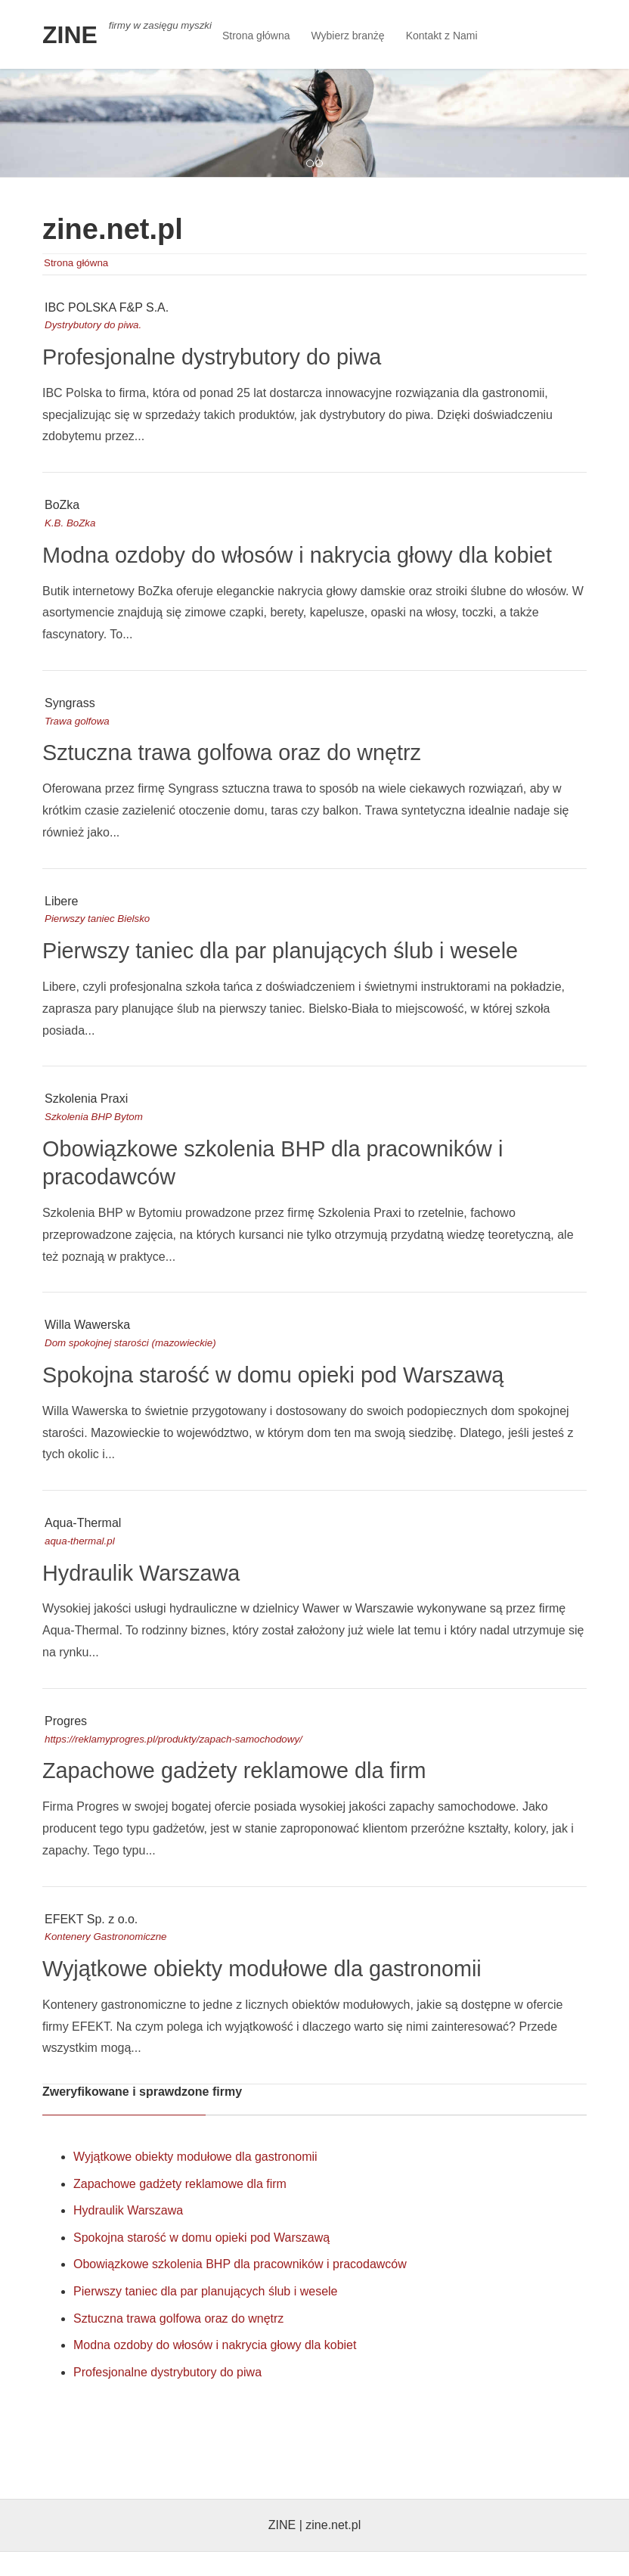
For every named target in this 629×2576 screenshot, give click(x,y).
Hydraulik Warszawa (141, 1573)
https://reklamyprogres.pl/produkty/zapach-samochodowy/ (173, 1739)
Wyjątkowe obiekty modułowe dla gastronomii (262, 1969)
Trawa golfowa (77, 721)
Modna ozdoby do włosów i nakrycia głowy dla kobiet (297, 555)
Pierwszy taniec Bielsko (97, 918)
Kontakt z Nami (442, 35)
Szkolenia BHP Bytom (94, 1116)
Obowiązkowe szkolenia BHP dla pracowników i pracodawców (240, 2264)
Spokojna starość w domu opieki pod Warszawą (273, 1375)
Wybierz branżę (347, 35)
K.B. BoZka (70, 523)
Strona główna (256, 35)
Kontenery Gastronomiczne (106, 1936)
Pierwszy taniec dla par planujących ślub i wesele (280, 951)
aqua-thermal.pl (80, 1541)
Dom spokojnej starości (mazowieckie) (130, 1343)
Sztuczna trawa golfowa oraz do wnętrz (231, 752)
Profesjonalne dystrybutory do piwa (211, 357)
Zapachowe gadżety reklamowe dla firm (234, 1770)
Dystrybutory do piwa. (93, 325)
